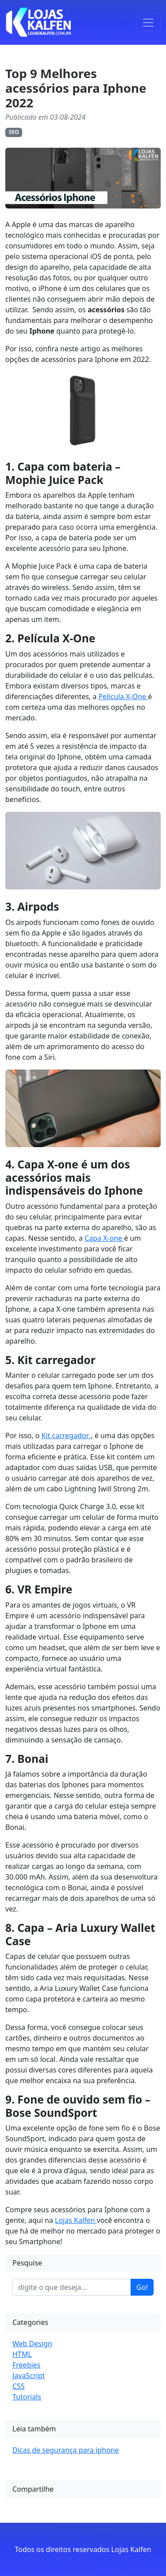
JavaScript (28, 2375)
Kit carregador (66, 1435)
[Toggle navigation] (148, 22)
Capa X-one (104, 1238)
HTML (22, 2354)
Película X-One (123, 696)
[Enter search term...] (71, 2287)
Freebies (26, 2365)
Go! (142, 2287)
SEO (14, 132)
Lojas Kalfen (76, 2220)
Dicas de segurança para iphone (65, 2450)
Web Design (32, 2343)
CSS (18, 2386)
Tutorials (26, 2397)
